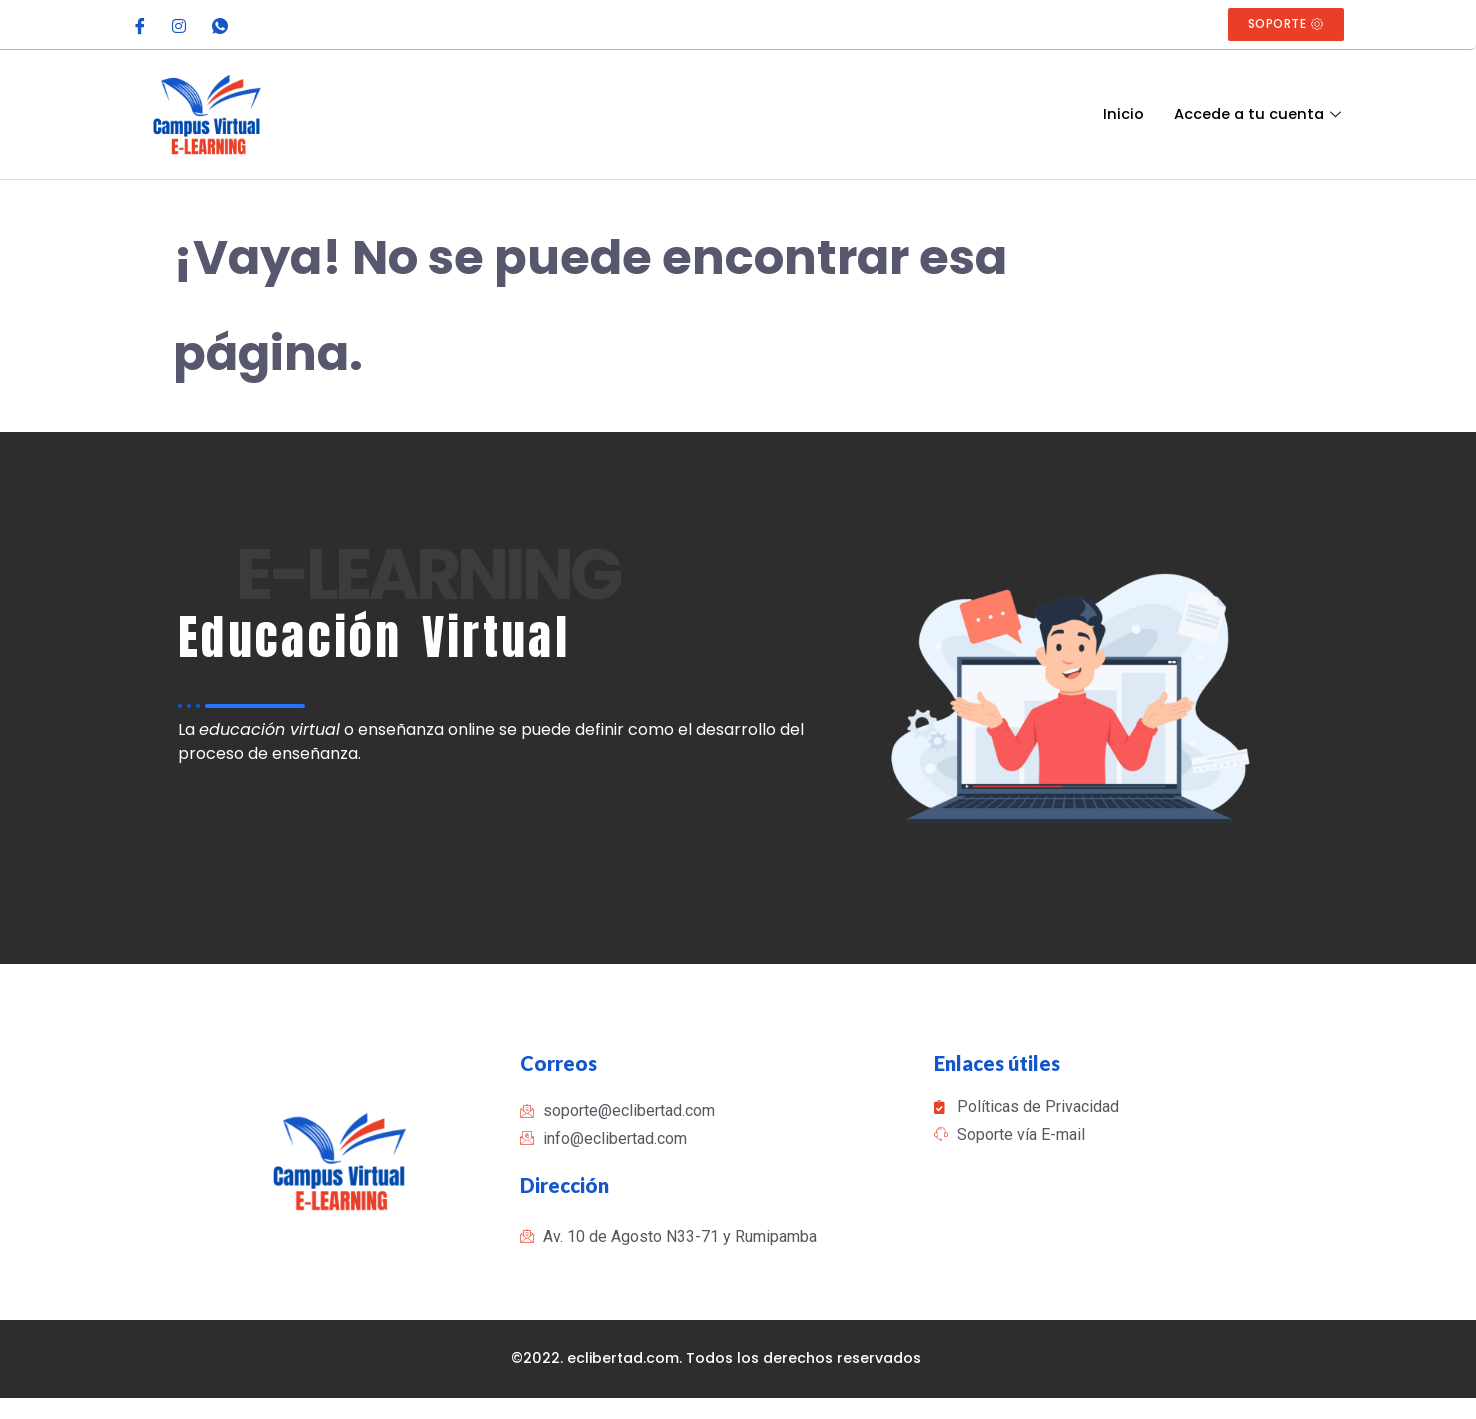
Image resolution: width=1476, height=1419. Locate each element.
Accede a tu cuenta (1258, 114)
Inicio (1120, 114)
